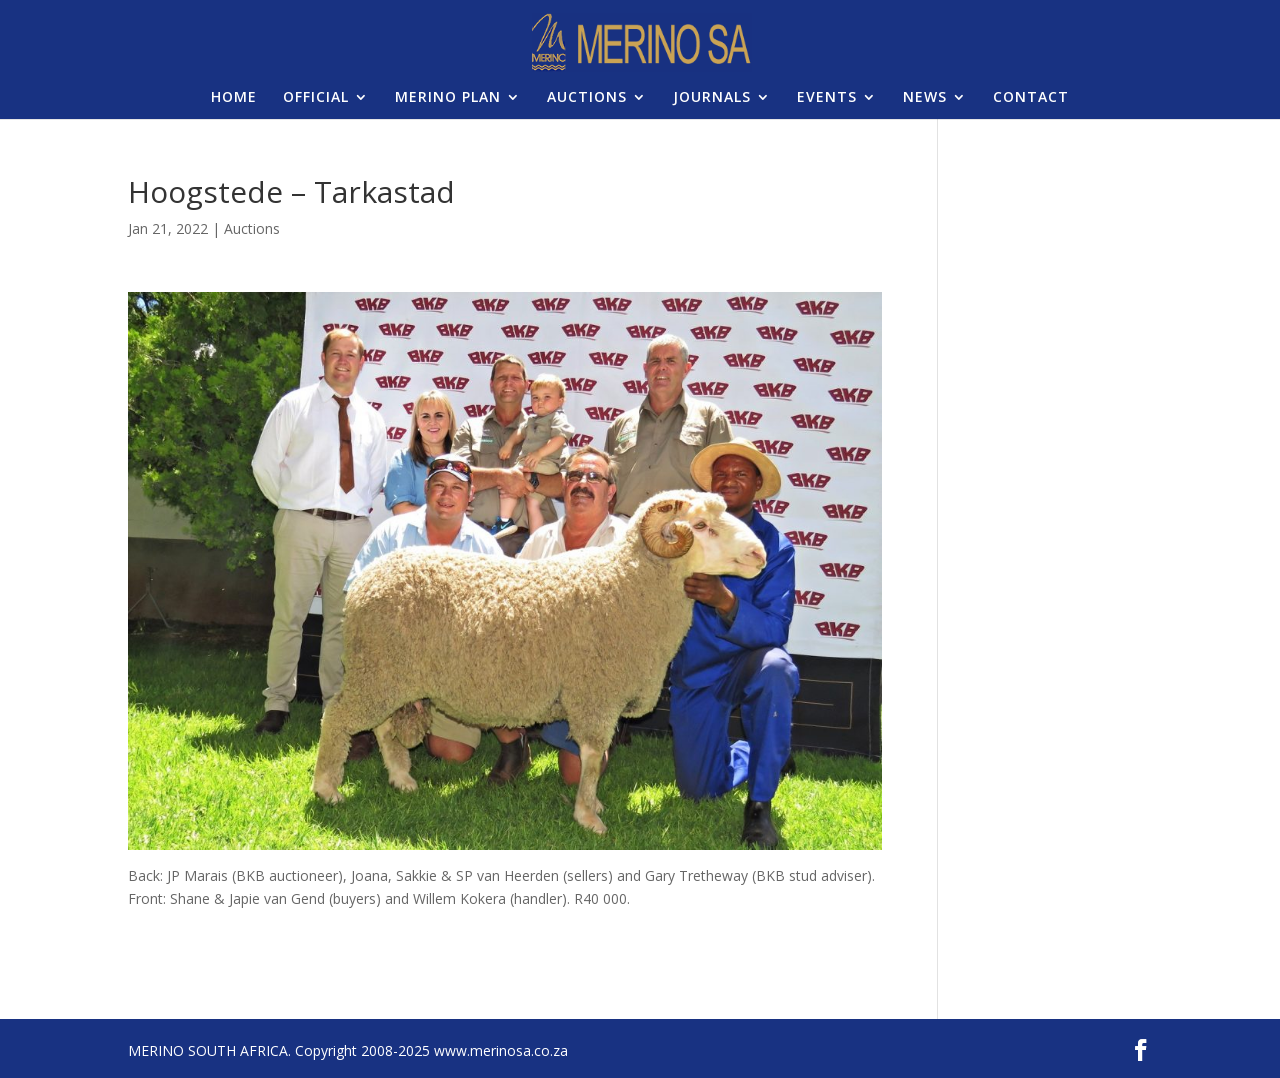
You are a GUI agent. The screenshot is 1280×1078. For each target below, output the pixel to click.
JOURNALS (712, 98)
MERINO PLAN (448, 98)
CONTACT (1031, 98)
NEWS (925, 98)
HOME (234, 98)
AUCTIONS (587, 98)
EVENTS (827, 98)
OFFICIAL (316, 98)
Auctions (252, 228)
